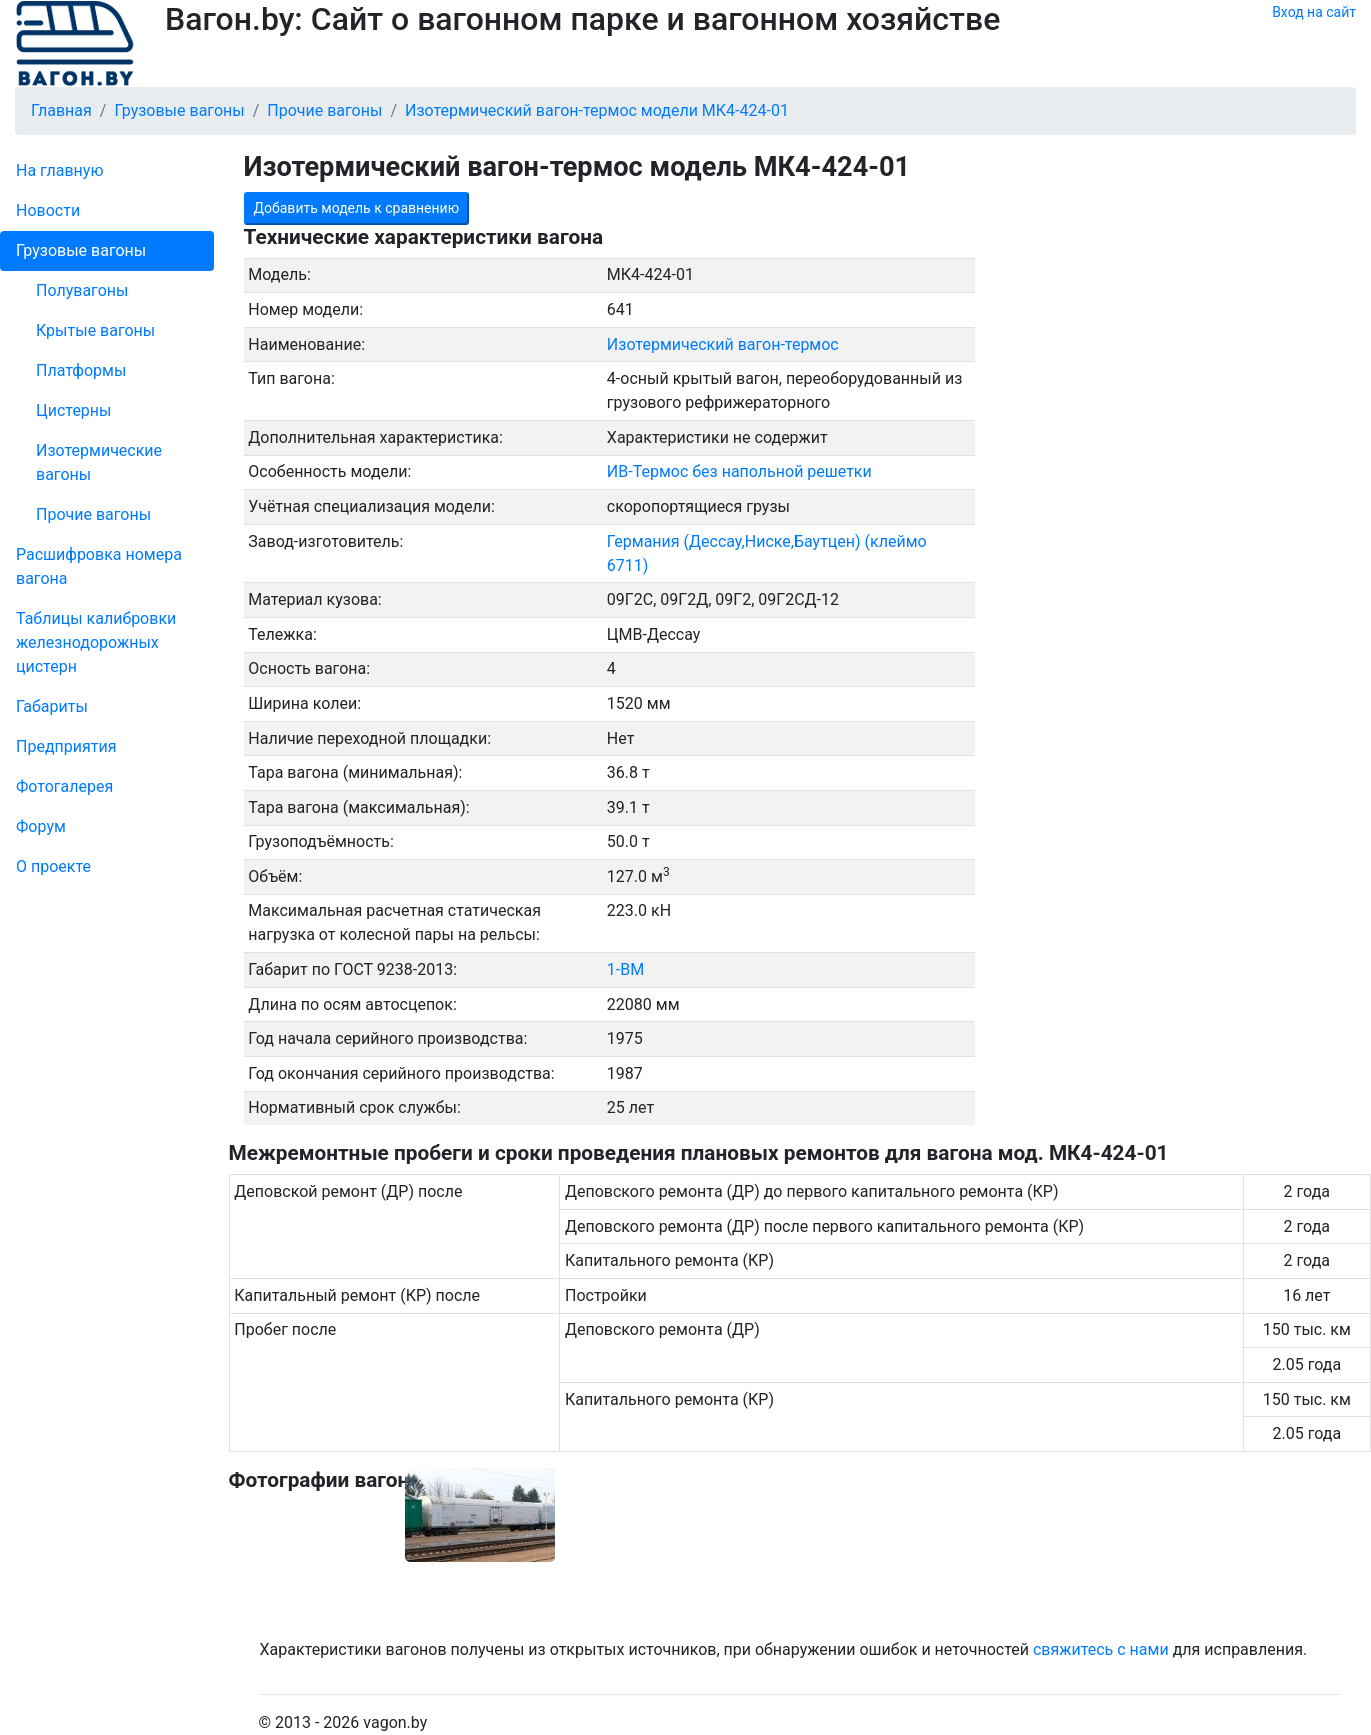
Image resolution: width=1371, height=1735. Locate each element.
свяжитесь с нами (1101, 1649)
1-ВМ (625, 969)
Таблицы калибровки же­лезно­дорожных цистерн (96, 642)
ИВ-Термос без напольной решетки (739, 471)
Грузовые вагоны (81, 250)
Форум (41, 826)
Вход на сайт (1314, 12)
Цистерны (74, 410)
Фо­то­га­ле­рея (64, 786)
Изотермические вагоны (99, 462)
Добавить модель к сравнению (357, 208)
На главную (59, 170)
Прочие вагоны (93, 514)
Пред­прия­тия (66, 746)
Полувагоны (82, 290)
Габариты (52, 706)
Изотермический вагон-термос (723, 344)
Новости (48, 210)
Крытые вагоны (95, 330)
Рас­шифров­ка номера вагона (99, 566)
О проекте (53, 866)
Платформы (81, 370)
